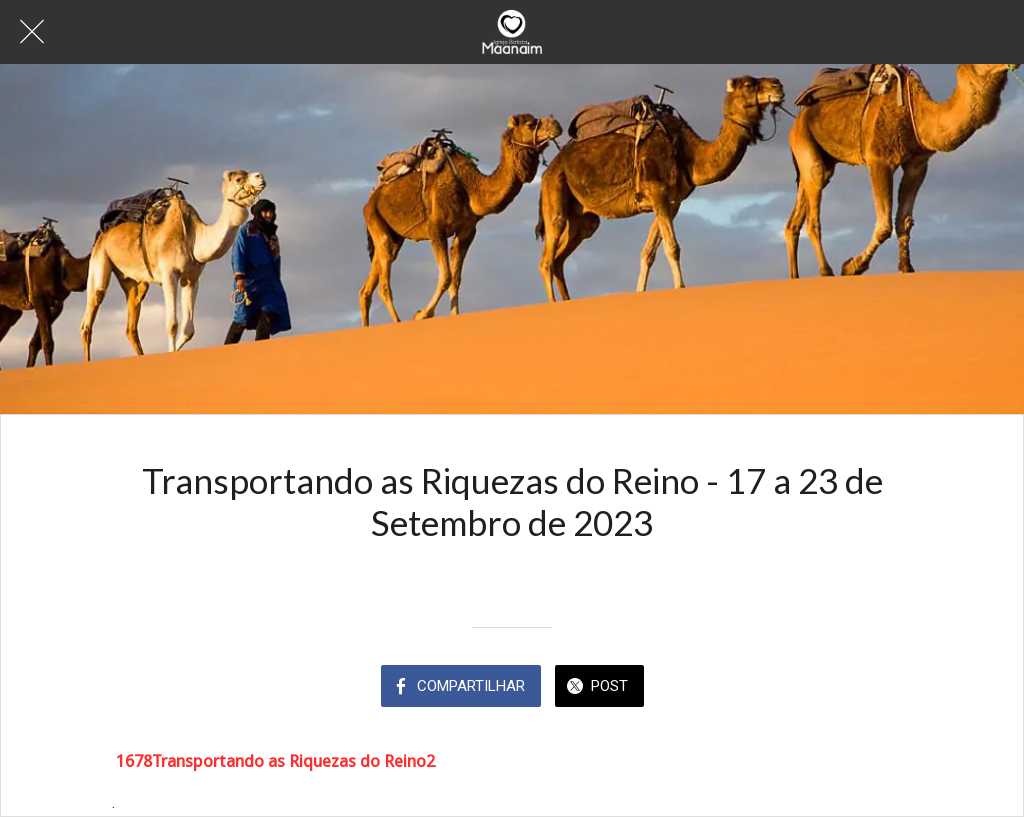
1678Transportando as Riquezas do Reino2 (275, 761)
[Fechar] (32, 32)
